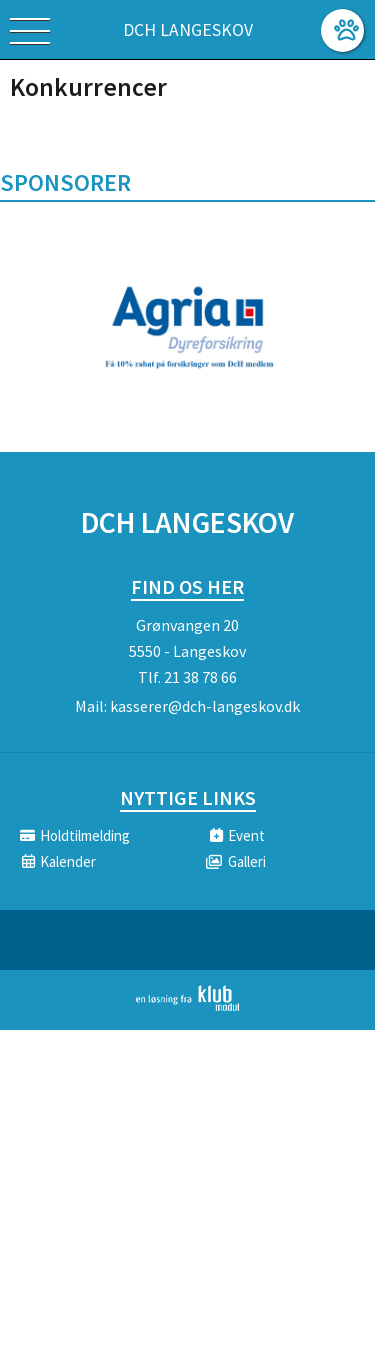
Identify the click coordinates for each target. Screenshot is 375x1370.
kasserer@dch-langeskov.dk (205, 706)
